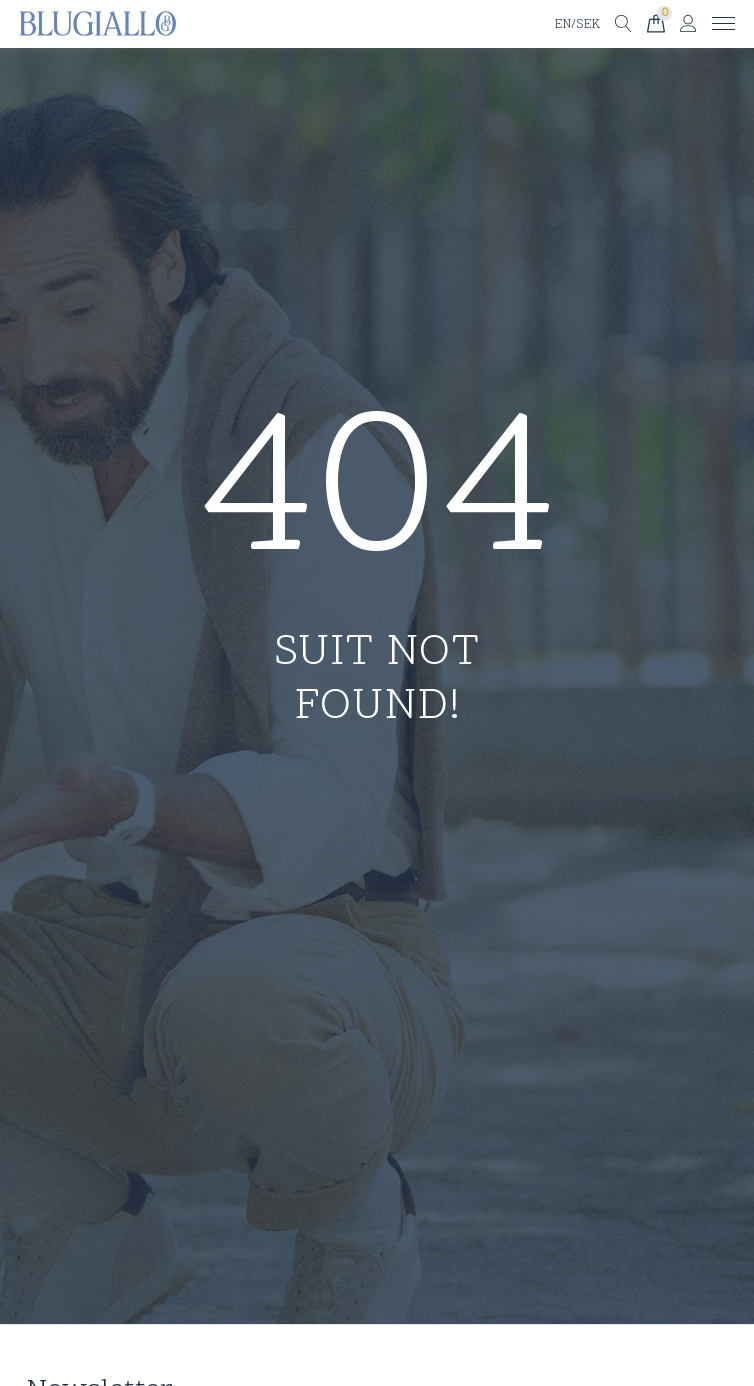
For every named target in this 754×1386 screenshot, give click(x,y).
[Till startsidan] (97, 24)
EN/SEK (577, 25)
